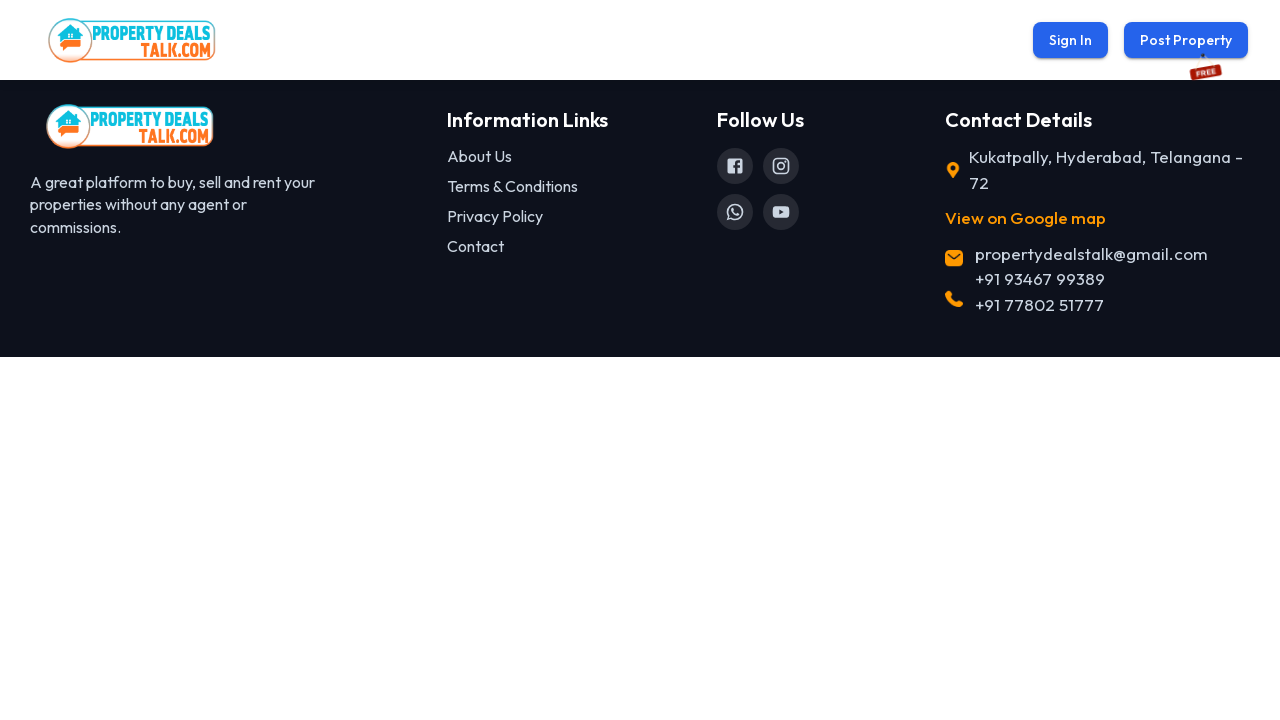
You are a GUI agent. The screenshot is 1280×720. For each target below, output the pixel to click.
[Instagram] (781, 166)
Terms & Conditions (512, 186)
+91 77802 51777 (1039, 304)
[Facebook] (735, 166)
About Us (479, 156)
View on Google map (1025, 217)
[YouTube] (781, 212)
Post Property (1186, 40)
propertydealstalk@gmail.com (1091, 253)
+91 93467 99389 (1040, 278)
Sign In (1070, 40)
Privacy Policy (495, 216)
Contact (475, 246)
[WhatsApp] (735, 212)
